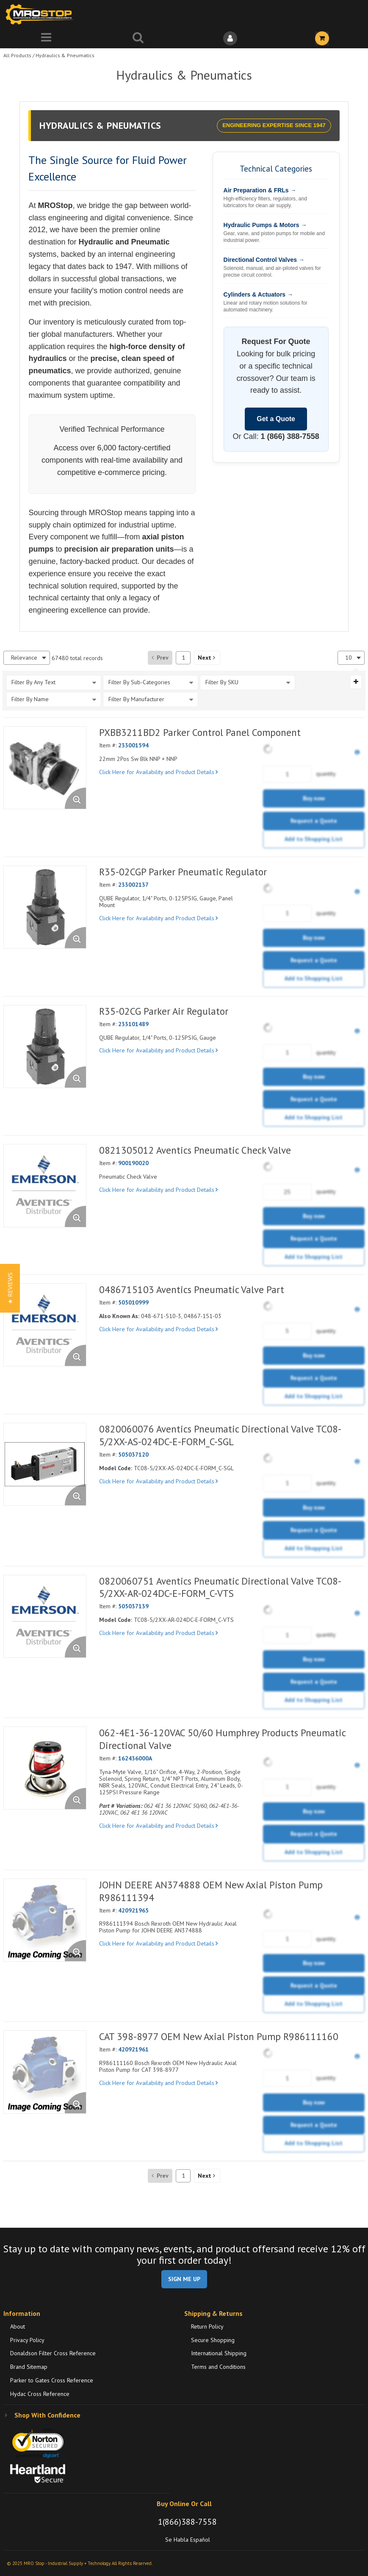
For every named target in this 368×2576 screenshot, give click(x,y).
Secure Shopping (213, 2340)
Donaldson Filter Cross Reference (53, 2353)
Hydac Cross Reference (39, 2394)
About (17, 2326)
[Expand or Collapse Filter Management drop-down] (356, 681)
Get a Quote (276, 418)
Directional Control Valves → (264, 259)
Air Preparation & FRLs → (260, 190)
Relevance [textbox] (24, 658)
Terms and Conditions (218, 2367)
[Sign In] (230, 38)
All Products (17, 55)
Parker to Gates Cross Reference (51, 2380)
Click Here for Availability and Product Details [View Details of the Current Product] (158, 772)
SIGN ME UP (184, 2279)
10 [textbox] (348, 658)
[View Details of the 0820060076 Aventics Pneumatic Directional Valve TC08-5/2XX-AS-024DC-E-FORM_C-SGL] (45, 1464)
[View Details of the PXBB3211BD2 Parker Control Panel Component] (45, 768)
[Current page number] (183, 657)
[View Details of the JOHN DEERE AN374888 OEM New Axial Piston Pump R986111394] (45, 1920)
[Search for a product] (138, 38)
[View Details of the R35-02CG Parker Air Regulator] (45, 1046)
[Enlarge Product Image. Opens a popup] (75, 798)
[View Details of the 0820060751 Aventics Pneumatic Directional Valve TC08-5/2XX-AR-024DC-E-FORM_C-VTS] (45, 1616)
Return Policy (207, 2326)
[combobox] (27, 657)
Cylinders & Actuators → (258, 294)
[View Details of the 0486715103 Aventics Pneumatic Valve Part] (45, 1325)
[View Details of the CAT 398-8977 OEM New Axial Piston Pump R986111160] (45, 2072)
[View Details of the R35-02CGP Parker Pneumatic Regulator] (45, 907)
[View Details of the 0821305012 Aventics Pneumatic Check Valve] (45, 1185)
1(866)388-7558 (187, 2521)
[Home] (41, 14)
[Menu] (46, 38)
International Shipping (218, 2353)
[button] (207, 657)
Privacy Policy (27, 2340)
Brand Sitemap (28, 2367)
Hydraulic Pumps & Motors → (265, 225)
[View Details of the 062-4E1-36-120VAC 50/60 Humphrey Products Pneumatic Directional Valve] (45, 1768)
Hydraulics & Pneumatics (65, 55)
